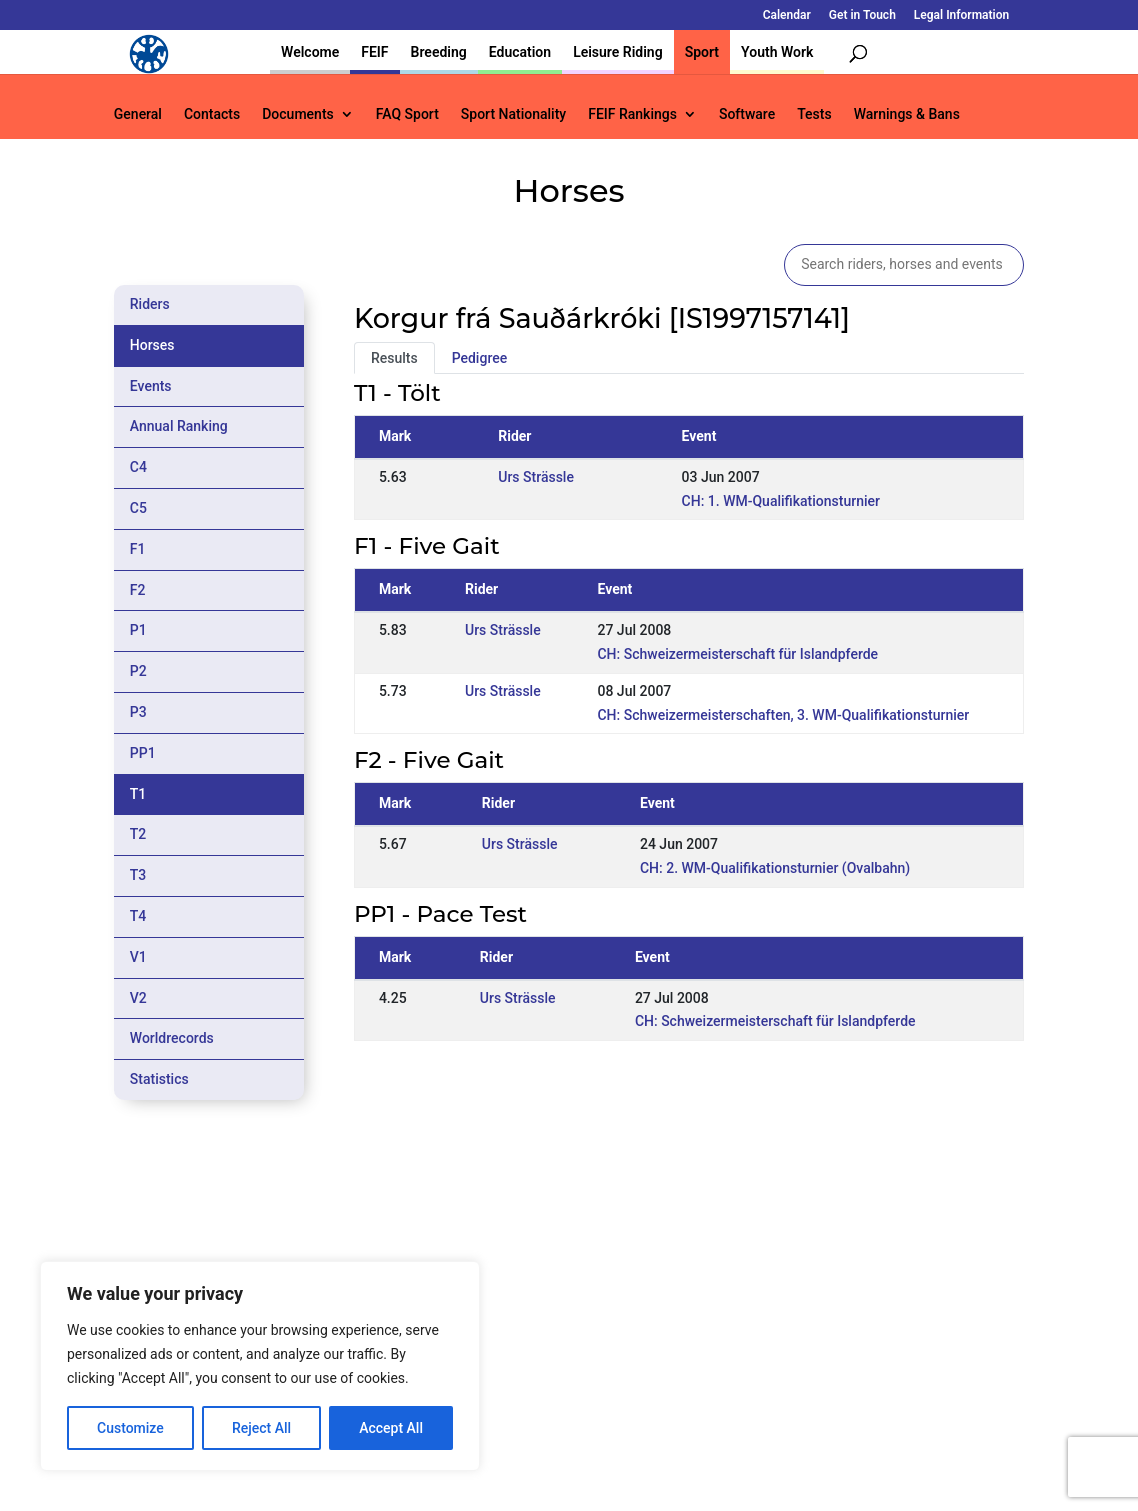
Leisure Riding (618, 52)
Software (747, 114)
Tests (814, 114)
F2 (138, 590)
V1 (138, 957)
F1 (138, 549)
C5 (138, 508)
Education (520, 52)
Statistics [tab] (159, 1079)
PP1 (143, 753)
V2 (138, 998)
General (138, 114)
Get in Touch (862, 15)
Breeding (439, 52)
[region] (260, 1366)
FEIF (374, 52)
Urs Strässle (536, 477)
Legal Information (961, 15)
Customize (130, 1428)
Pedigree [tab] (480, 358)
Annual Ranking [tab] (179, 426)
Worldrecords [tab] (172, 1038)
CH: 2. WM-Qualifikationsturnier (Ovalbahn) (775, 868)
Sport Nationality (513, 114)
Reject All (261, 1428)
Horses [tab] (152, 345)
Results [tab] (394, 358)
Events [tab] (151, 386)
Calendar (787, 15)
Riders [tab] (150, 304)
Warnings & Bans (907, 114)
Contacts (212, 114)
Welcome (310, 52)
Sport (702, 52)
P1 (138, 630)
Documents (298, 114)
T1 (138, 794)
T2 (138, 834)
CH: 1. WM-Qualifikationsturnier (781, 501)
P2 (138, 671)
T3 (138, 875)
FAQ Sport (407, 114)
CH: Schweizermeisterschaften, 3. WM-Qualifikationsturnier (783, 715)
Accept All (391, 1428)
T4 (138, 916)
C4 (138, 467)
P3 (138, 712)
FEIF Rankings (632, 114)
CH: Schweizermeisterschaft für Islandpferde (737, 654)
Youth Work (777, 52)
